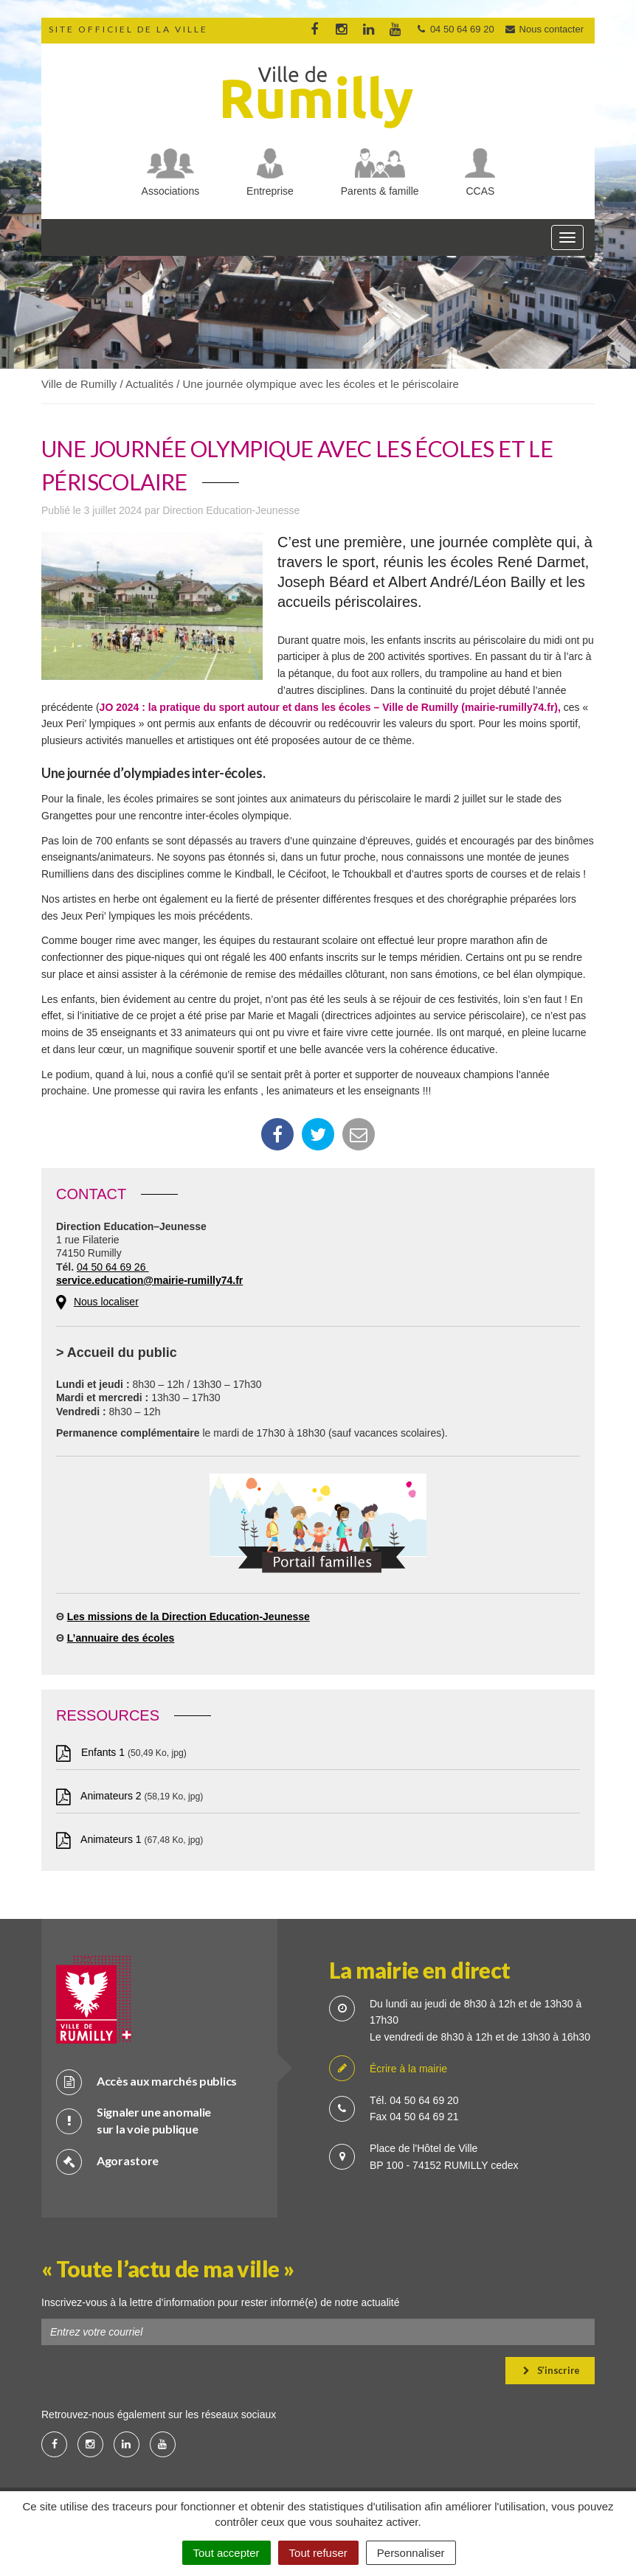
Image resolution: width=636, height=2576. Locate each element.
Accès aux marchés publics (146, 2081)
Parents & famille (380, 191)
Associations (171, 191)
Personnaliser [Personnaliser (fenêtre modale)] (411, 2553)
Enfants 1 (92, 1752)
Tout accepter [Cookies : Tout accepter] (226, 2553)
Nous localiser (106, 1302)
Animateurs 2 (100, 1796)
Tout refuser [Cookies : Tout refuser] (318, 2553)
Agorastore (107, 2161)
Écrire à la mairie (388, 2069)
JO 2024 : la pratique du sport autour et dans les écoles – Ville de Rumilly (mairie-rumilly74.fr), (330, 707)
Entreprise (270, 191)
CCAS (480, 191)
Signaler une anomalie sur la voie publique (133, 2120)
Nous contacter (544, 29)
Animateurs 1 (100, 1839)
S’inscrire (551, 2370)
